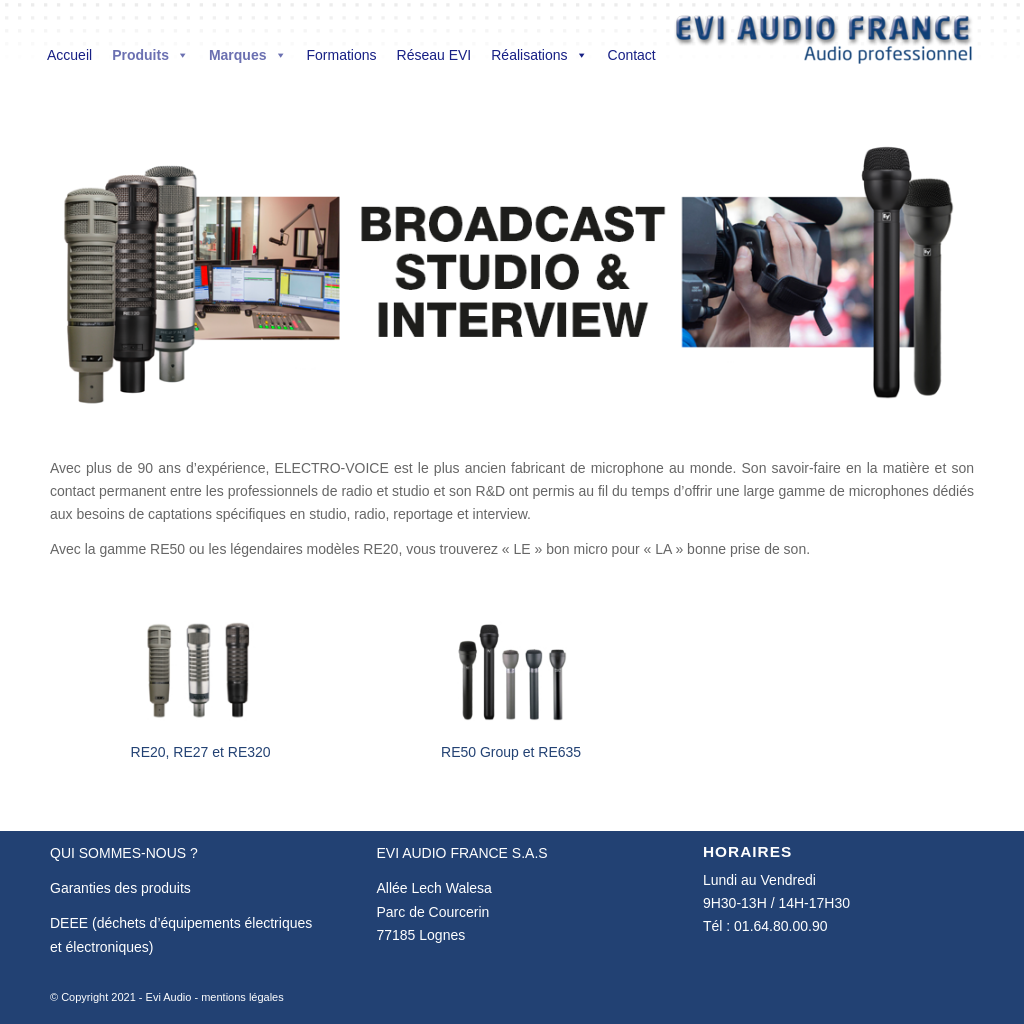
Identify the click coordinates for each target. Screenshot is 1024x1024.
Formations (342, 55)
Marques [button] (248, 55)
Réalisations (539, 55)
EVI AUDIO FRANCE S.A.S (461, 853)
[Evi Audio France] (824, 44)
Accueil (69, 55)
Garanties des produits (120, 888)
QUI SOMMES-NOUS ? (124, 853)
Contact (632, 55)
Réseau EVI (434, 55)
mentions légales (242, 997)
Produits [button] (150, 55)
